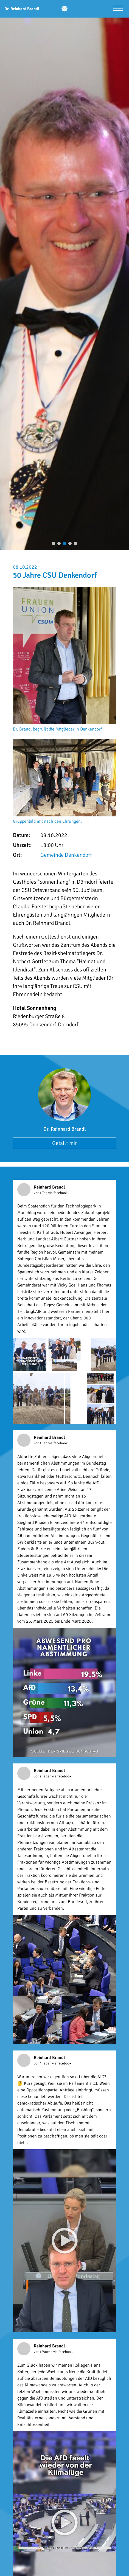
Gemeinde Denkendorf (66, 855)
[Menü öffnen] (118, 9)
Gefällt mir (64, 1143)
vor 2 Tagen (43, 1776)
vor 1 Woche (43, 2352)
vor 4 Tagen (43, 2063)
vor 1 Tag (41, 1193)
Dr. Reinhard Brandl (64, 1129)
